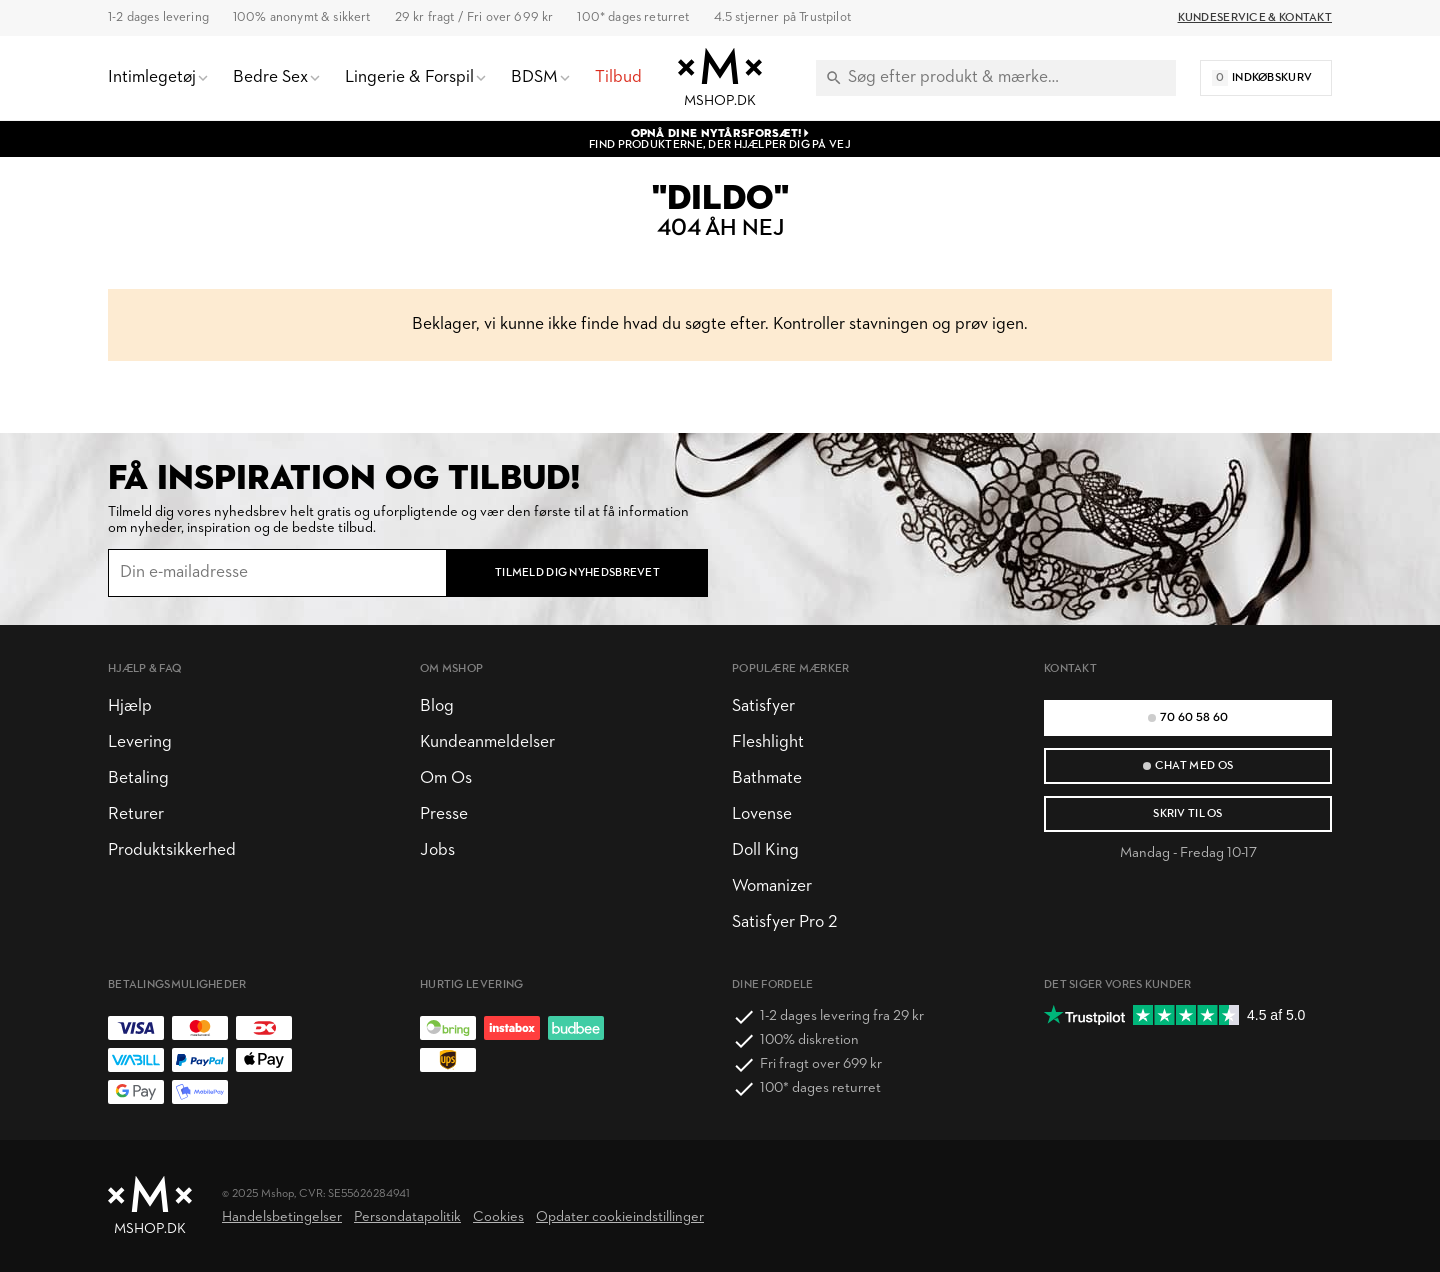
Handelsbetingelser (282, 1217)
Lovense (762, 814)
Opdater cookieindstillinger (620, 1217)
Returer (136, 814)
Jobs (437, 850)
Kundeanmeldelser (487, 742)
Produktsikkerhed (172, 850)
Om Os (446, 778)
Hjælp (130, 706)
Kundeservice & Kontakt (1255, 18)
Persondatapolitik (407, 1217)
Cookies (498, 1217)
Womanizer (772, 886)
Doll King (765, 850)
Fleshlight (768, 742)
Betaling (138, 778)
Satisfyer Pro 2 (784, 922)
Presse (444, 814)
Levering (140, 742)
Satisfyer (763, 706)
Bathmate (767, 778)
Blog (437, 706)
